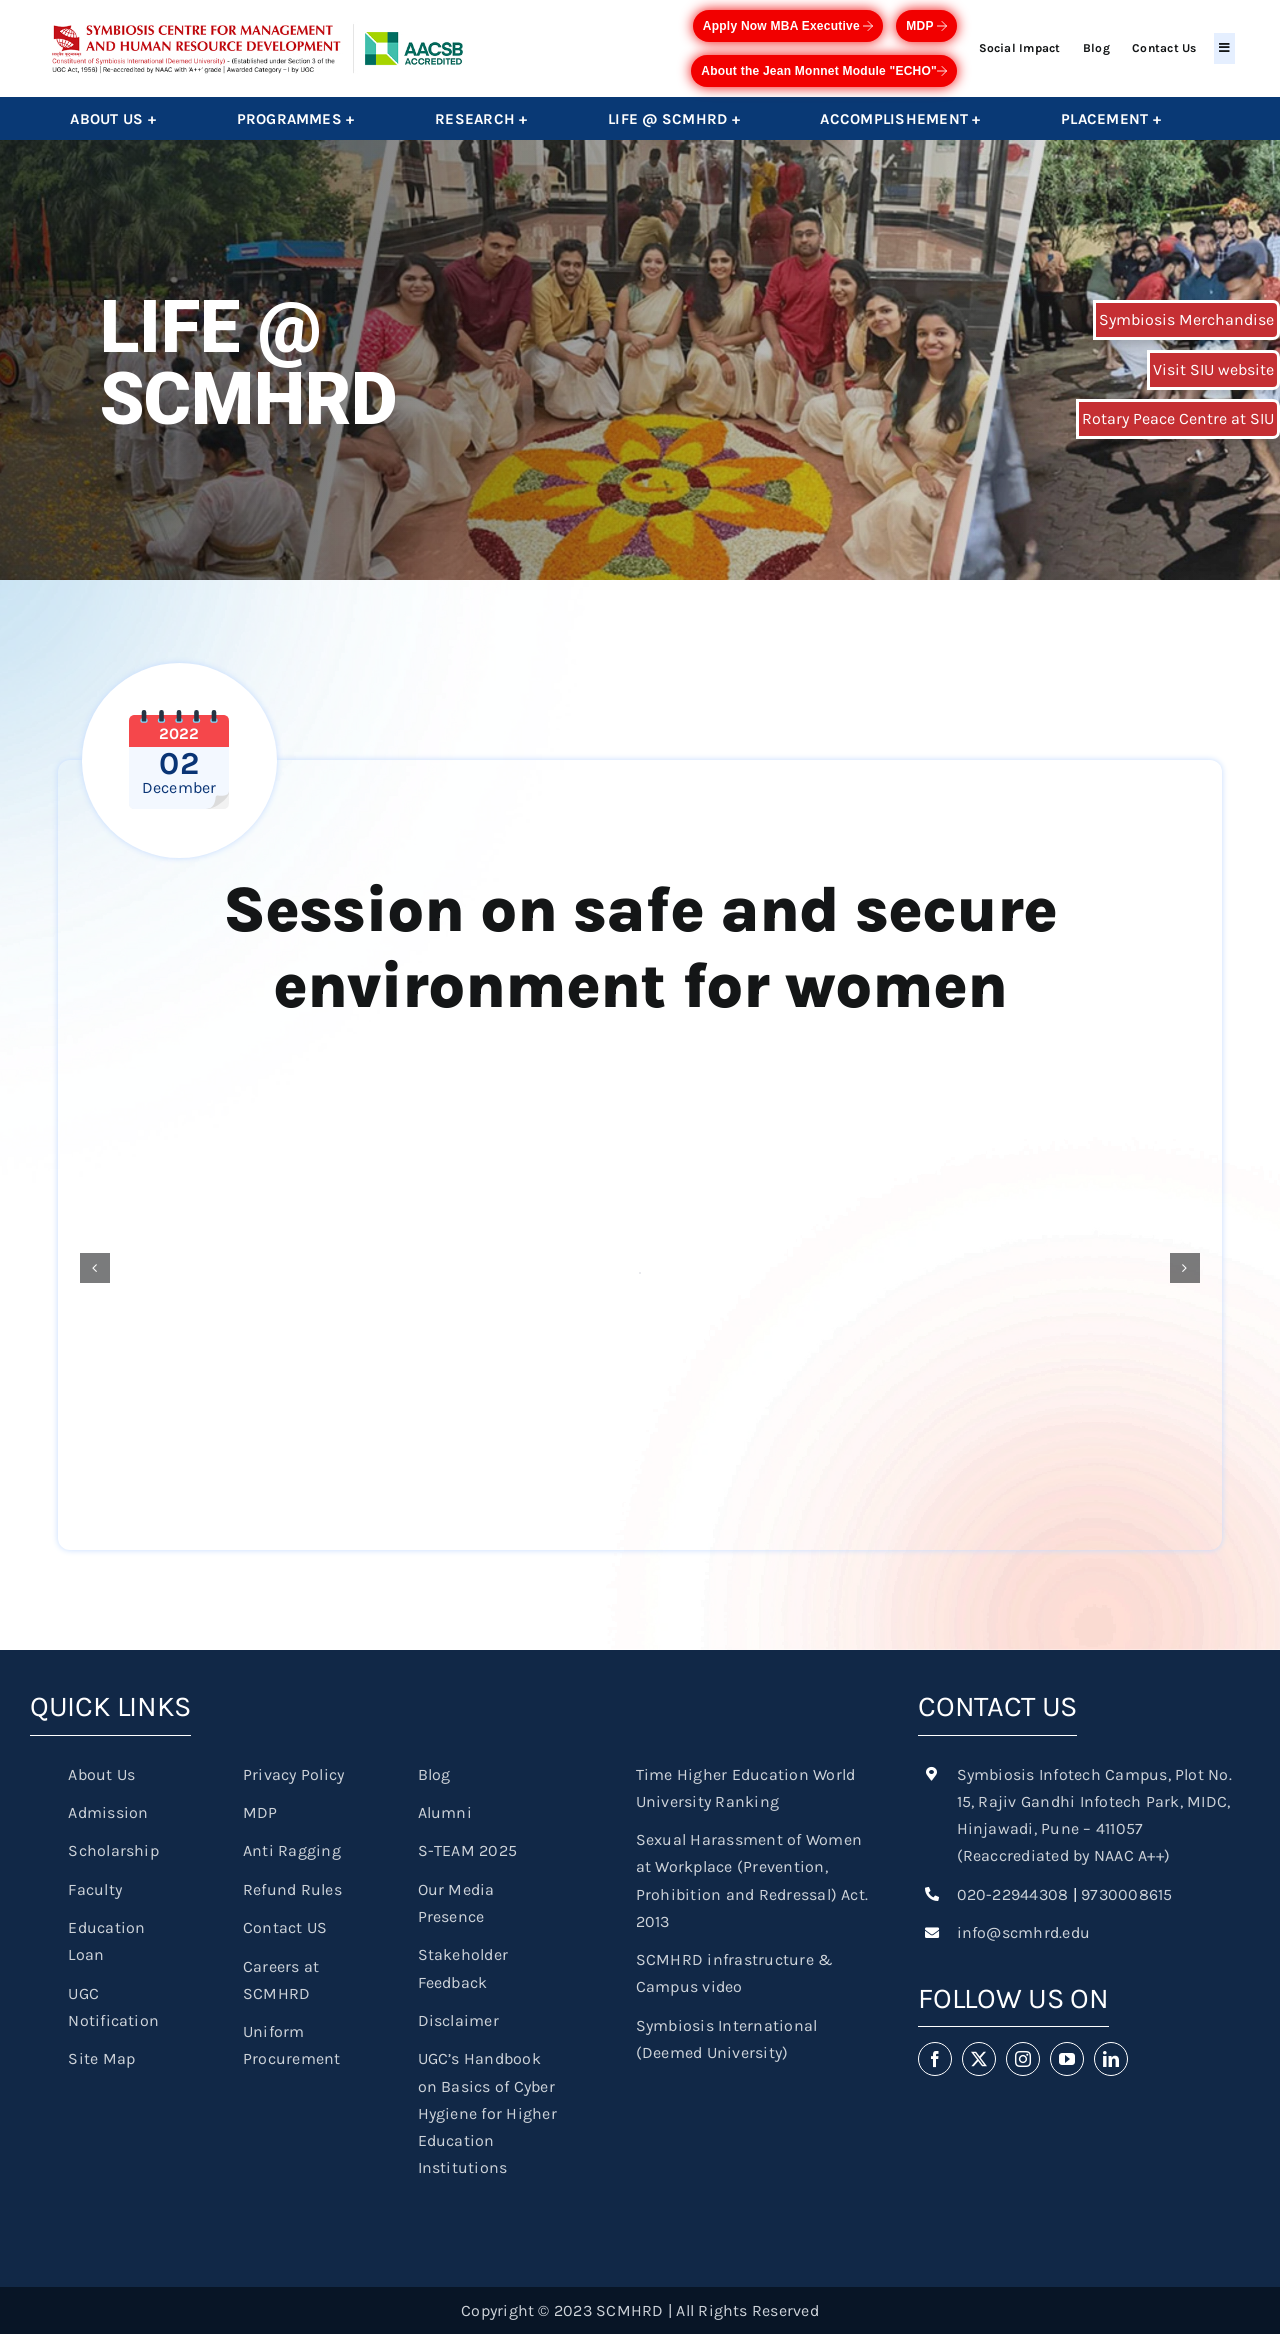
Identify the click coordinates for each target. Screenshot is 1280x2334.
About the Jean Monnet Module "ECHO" (824, 71)
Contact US (285, 1927)
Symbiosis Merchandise (1186, 319)
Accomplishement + (900, 119)
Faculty (95, 1889)
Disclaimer (458, 2020)
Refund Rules (292, 1889)
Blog (1096, 48)
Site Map (101, 2058)
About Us (101, 1774)
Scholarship (113, 1850)
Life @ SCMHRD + (674, 119)
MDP (926, 26)
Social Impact (1020, 48)
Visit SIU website (1213, 369)
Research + (481, 119)
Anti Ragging (292, 1850)
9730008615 (1126, 1894)
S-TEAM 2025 (468, 1850)
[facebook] (935, 2059)
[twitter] (979, 2059)
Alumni (445, 1812)
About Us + (112, 119)
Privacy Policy (293, 1774)
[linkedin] (1111, 2059)
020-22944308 (1013, 1894)
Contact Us (1164, 48)
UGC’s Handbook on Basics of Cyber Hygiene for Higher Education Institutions (487, 2113)
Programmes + (296, 119)
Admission (108, 1812)
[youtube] (1067, 2059)
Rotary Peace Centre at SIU (1178, 418)
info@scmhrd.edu (1024, 1932)
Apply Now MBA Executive (788, 26)
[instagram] (1023, 2059)
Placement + (1111, 119)
